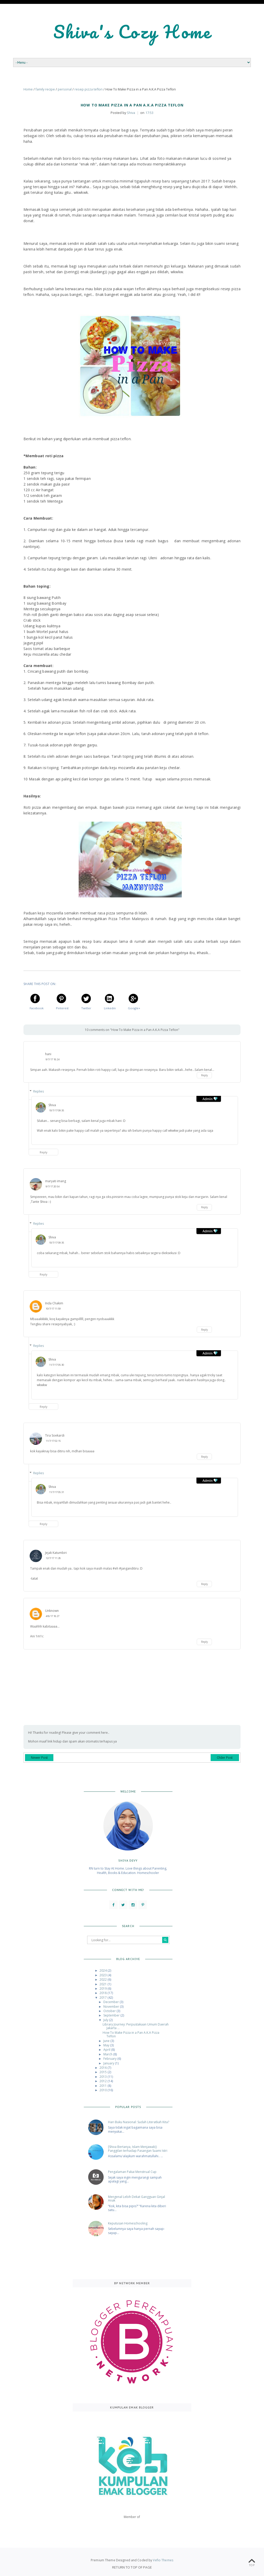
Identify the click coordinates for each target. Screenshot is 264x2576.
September (111, 2015)
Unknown (52, 1610)
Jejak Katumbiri (56, 1552)
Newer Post (39, 1757)
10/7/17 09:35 (56, 1110)
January (109, 2063)
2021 (104, 1984)
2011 (104, 2085)
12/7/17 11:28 (53, 1558)
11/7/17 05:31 (56, 1492)
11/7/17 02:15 (53, 1441)
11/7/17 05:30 (56, 1364)
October (110, 2011)
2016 (104, 2067)
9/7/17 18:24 (52, 1059)
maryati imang (55, 1181)
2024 (104, 1970)
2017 (104, 1997)
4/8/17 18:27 (52, 1616)
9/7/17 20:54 (52, 1186)
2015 (104, 2072)
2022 (104, 1979)
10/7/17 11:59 (53, 1308)
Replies (38, 1091)
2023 (104, 1975)
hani (48, 1054)
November (111, 2006)
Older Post (225, 1757)
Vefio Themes (163, 2560)
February (110, 2058)
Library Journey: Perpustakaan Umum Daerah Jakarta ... (136, 2026)
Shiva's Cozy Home (132, 32)
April (107, 2049)
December (111, 2002)
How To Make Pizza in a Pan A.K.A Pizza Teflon (131, 2034)
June (106, 2041)
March (108, 2054)
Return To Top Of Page (132, 2567)
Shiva (52, 1105)
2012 (104, 2081)
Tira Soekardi (54, 1435)
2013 (104, 2076)
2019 (104, 1988)
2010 (104, 2090)
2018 (104, 1993)
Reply (204, 1075)
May (106, 2045)
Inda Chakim (54, 1303)
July (106, 2020)
